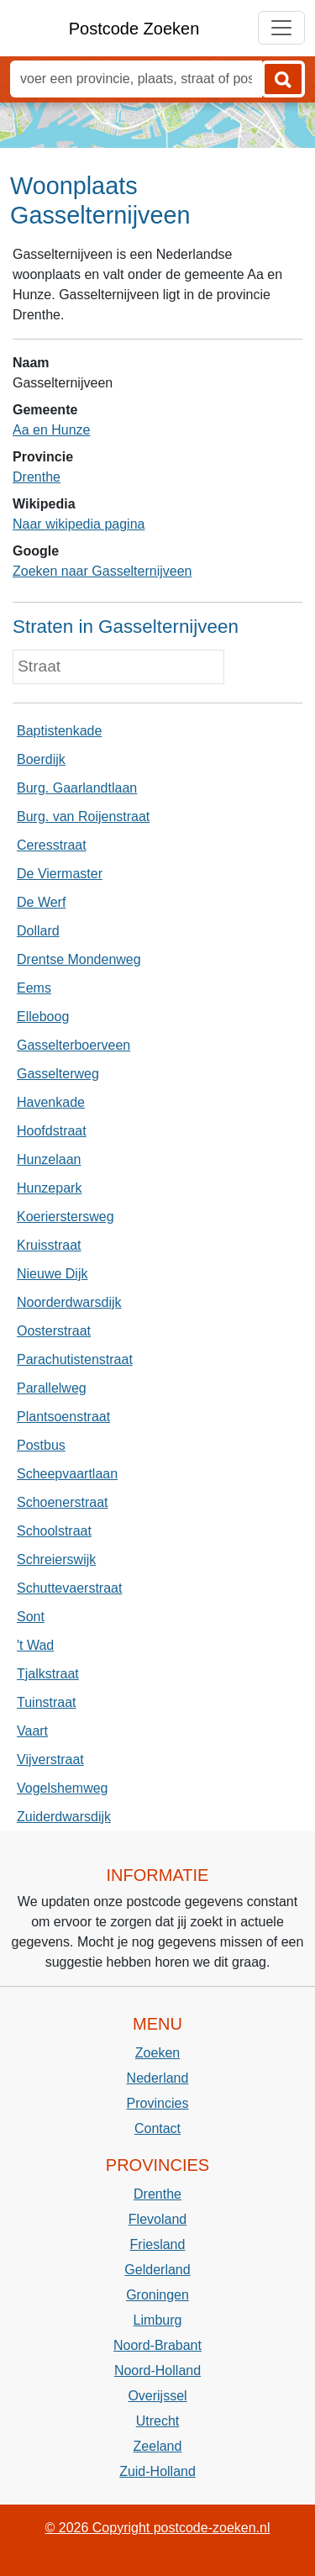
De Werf (41, 902)
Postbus (41, 1445)
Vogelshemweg (62, 1788)
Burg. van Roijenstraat (83, 816)
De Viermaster (59, 874)
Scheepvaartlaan (67, 1474)
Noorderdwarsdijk (69, 1302)
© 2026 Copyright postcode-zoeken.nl (157, 2528)
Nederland (158, 2078)
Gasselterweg (58, 1074)
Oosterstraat (54, 1331)
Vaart (32, 1731)
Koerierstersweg (65, 1216)
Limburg (158, 2320)
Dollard (38, 931)
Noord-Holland (157, 2370)
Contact (157, 2128)
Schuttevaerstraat (69, 1588)
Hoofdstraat (52, 1131)
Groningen (157, 2295)
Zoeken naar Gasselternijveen (102, 571)
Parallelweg (52, 1388)
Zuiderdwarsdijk (64, 1817)
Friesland (158, 2244)
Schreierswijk (56, 1559)
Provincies (158, 2103)
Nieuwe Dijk (52, 1274)
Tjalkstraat (48, 1674)
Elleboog (43, 1016)
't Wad (35, 1645)
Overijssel (157, 2396)
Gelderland (157, 2270)
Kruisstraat (49, 1245)
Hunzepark (49, 1188)
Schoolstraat (54, 1531)
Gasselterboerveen (73, 1045)
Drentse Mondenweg (79, 959)
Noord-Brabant (157, 2345)
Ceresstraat (52, 845)
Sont (31, 1616)
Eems (34, 988)
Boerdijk (41, 759)
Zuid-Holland (157, 2471)
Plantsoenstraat (63, 1416)
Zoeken (157, 2053)
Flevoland (157, 2219)
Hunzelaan (49, 1159)
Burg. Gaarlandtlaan (77, 788)
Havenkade (51, 1102)
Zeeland (158, 2446)
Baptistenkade (59, 731)
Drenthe (36, 477)
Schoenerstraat (62, 1502)
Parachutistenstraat (75, 1359)
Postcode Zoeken (134, 28)
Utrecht (158, 2421)
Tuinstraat (46, 1702)
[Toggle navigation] (281, 28)
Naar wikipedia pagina (78, 524)
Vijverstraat (50, 1759)
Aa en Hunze (52, 430)
